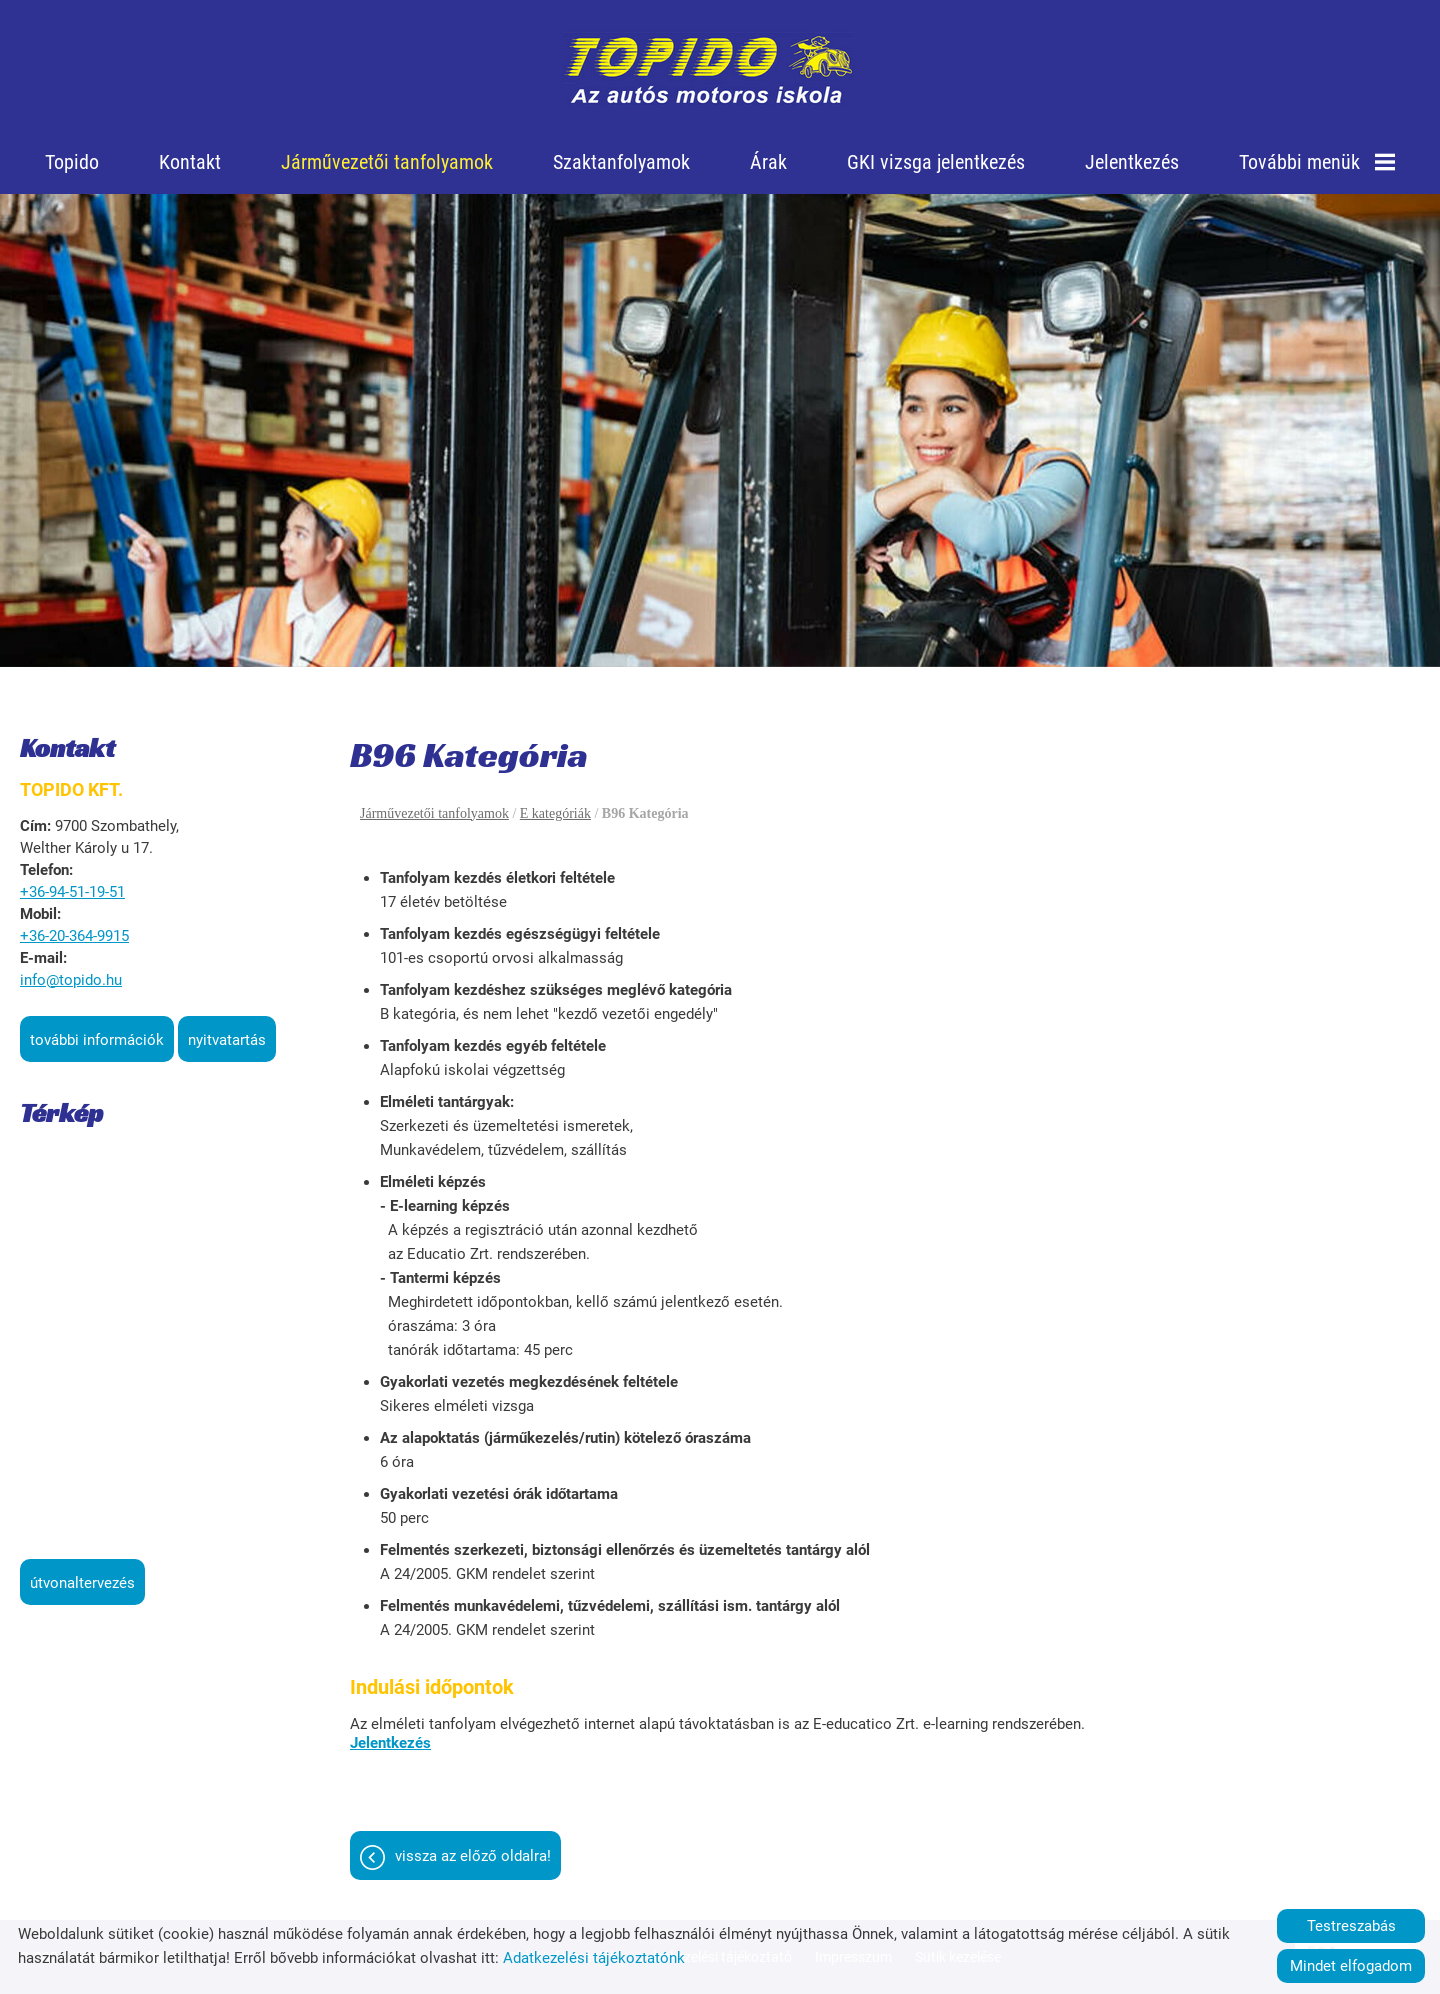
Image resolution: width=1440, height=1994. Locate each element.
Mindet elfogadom (1351, 1966)
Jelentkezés (1132, 162)
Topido (72, 162)
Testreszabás (1351, 1926)
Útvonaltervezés (82, 1583)
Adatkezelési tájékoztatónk (594, 1958)
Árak (768, 162)
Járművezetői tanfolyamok (387, 162)
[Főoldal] (708, 70)
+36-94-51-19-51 (72, 892)
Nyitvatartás (227, 1040)
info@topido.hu (71, 980)
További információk (97, 1040)
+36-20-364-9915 (74, 936)
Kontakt (190, 162)
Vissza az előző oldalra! (473, 1856)
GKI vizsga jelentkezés (936, 162)
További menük (1317, 162)
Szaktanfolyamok (621, 162)
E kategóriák (555, 813)
